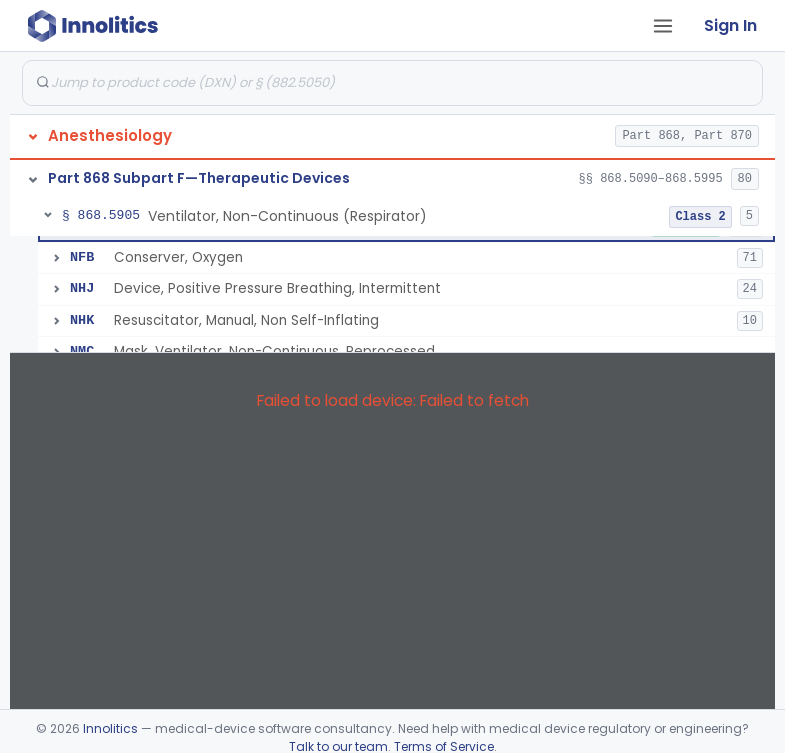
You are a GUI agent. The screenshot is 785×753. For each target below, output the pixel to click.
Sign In (730, 25)
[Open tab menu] (663, 26)
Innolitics (110, 728)
